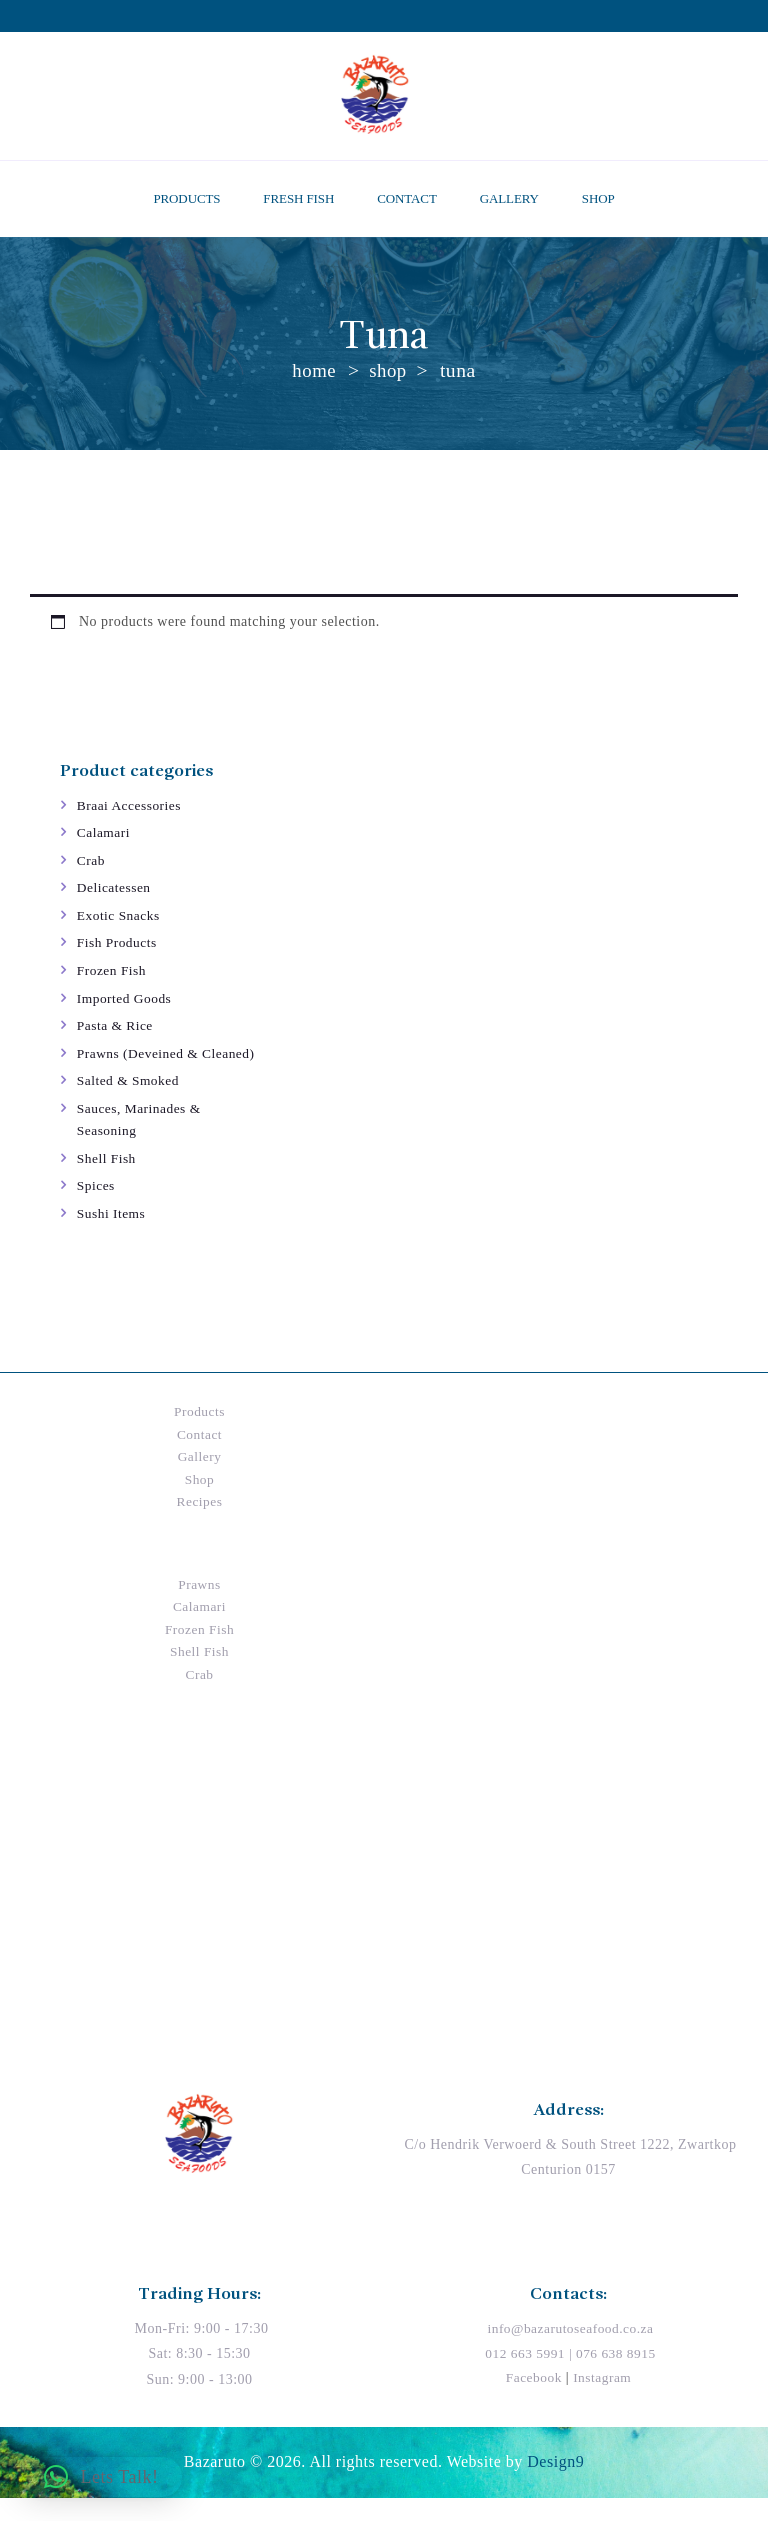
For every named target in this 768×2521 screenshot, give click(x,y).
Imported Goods (126, 998)
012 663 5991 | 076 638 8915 (570, 2376)
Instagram (603, 2399)
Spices (97, 1208)
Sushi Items (112, 1236)
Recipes (200, 1524)
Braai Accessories (131, 805)
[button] (101, 2477)
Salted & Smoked (130, 1103)
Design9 (555, 2484)
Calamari (104, 832)
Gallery (199, 1479)
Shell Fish (107, 1180)
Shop (388, 370)
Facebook (532, 2399)
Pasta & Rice (116, 1025)
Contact (199, 1456)
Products (199, 1434)
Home (314, 370)
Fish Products (118, 942)
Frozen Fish (113, 970)
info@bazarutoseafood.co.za (570, 2351)
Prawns (199, 1606)
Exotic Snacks (120, 915)
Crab (91, 860)
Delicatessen (115, 887)
